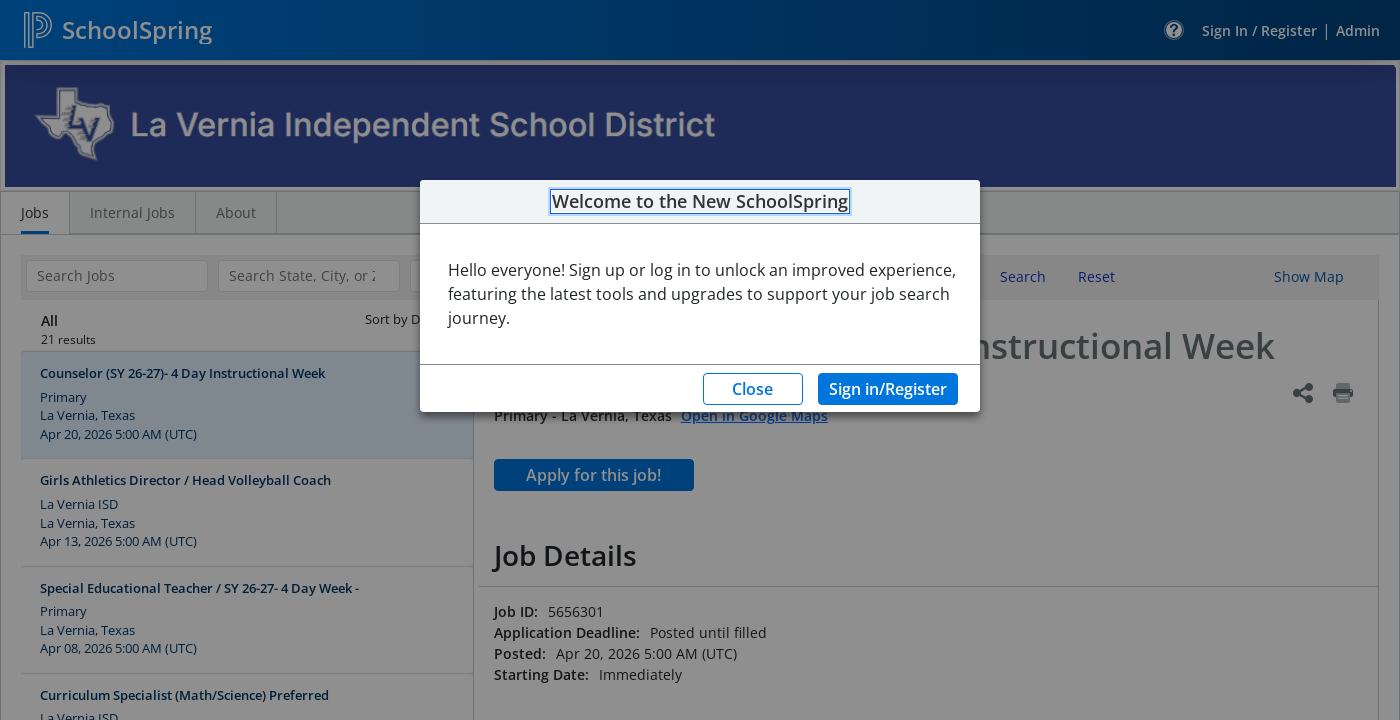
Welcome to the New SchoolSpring (700, 202)
